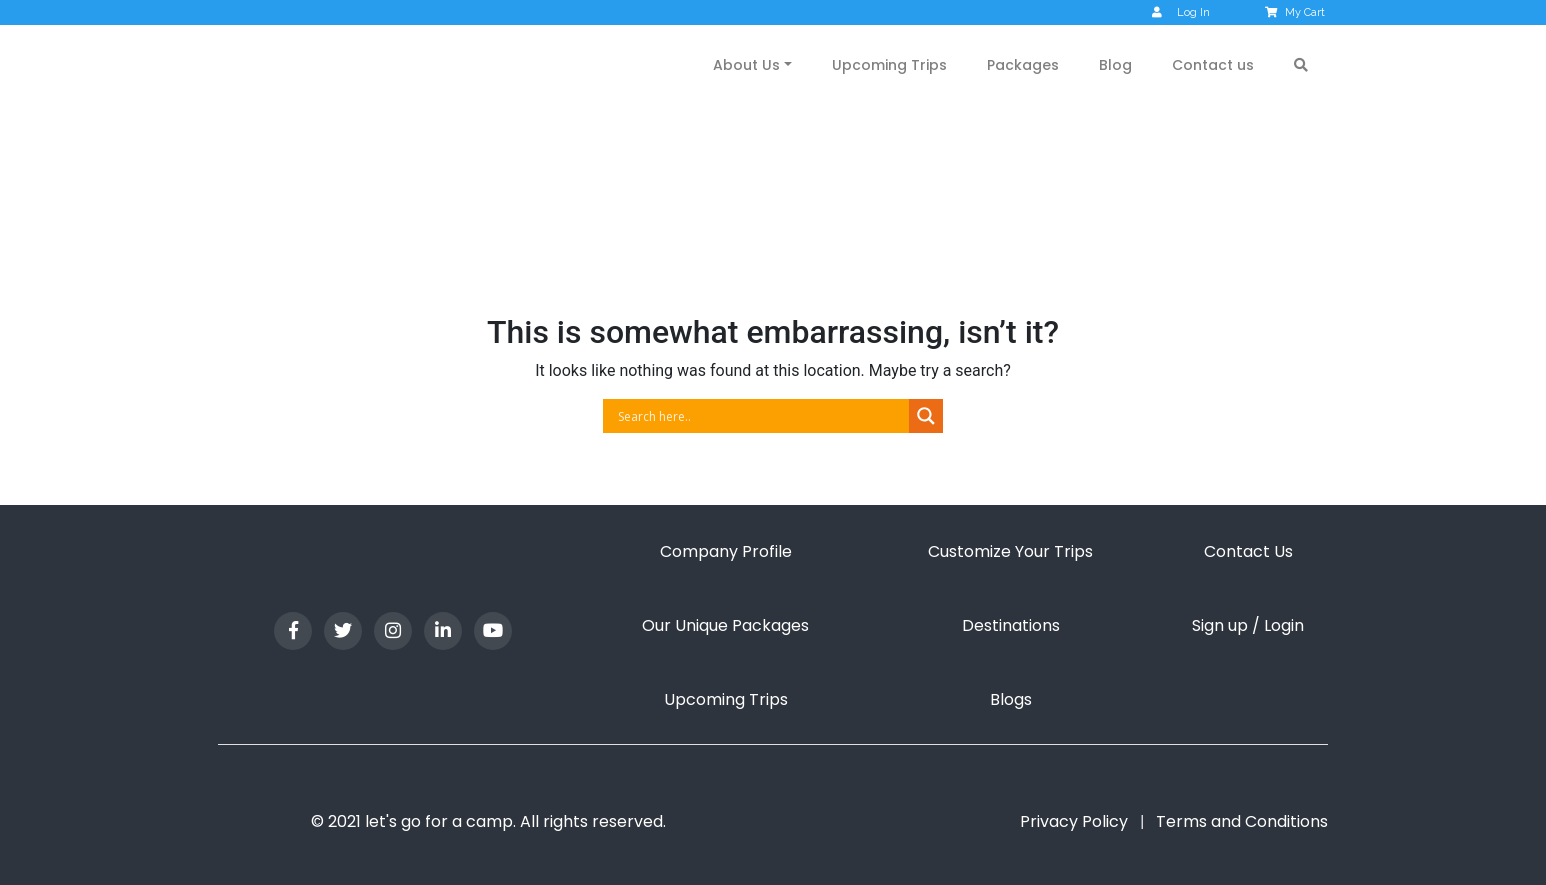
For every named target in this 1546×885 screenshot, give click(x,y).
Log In (1181, 12)
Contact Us (1248, 551)
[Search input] (761, 416)
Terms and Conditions (1242, 821)
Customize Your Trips (1010, 551)
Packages (1023, 65)
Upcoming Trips (889, 65)
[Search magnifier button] (926, 416)
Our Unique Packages (725, 625)
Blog (1115, 65)
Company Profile (726, 551)
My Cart (1296, 12)
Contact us (1213, 65)
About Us (746, 65)
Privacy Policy (1074, 821)
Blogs (1011, 699)
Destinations (1011, 625)
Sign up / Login (1248, 625)
